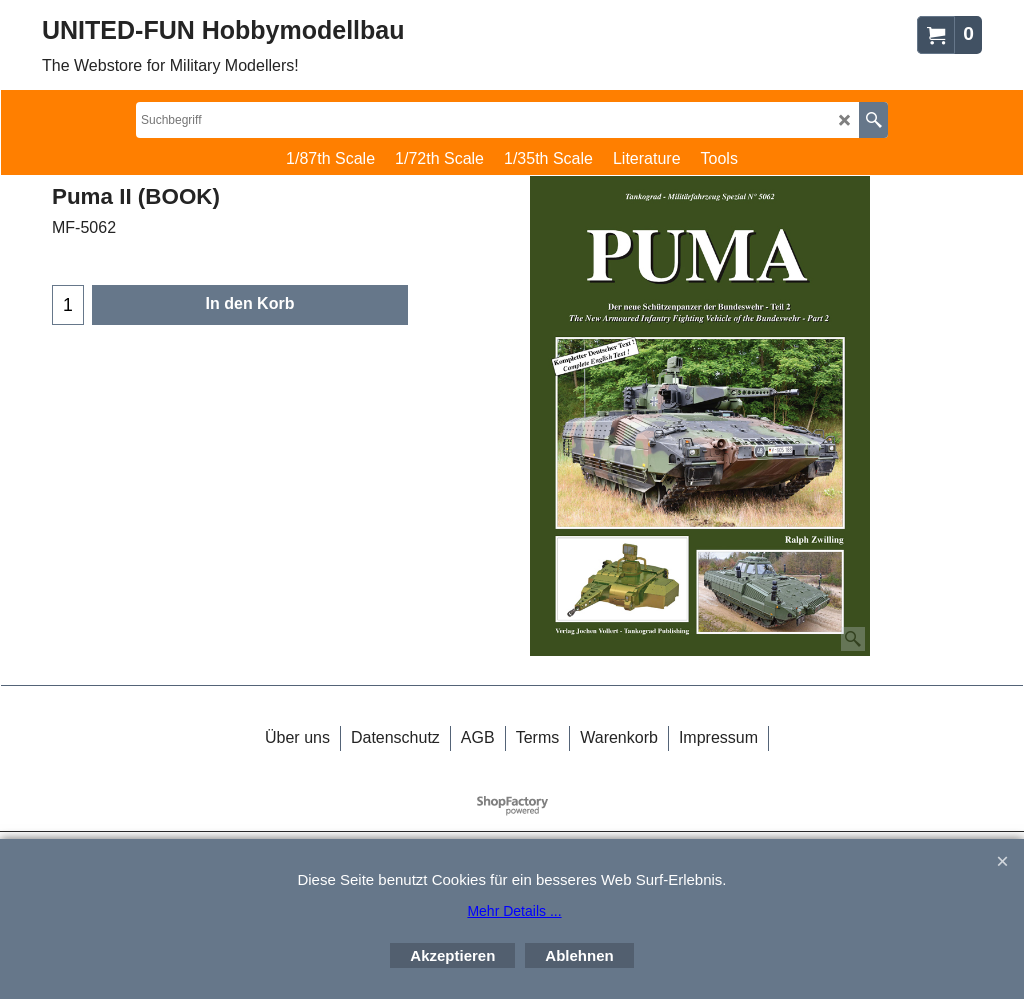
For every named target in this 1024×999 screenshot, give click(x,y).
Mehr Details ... (514, 911)
